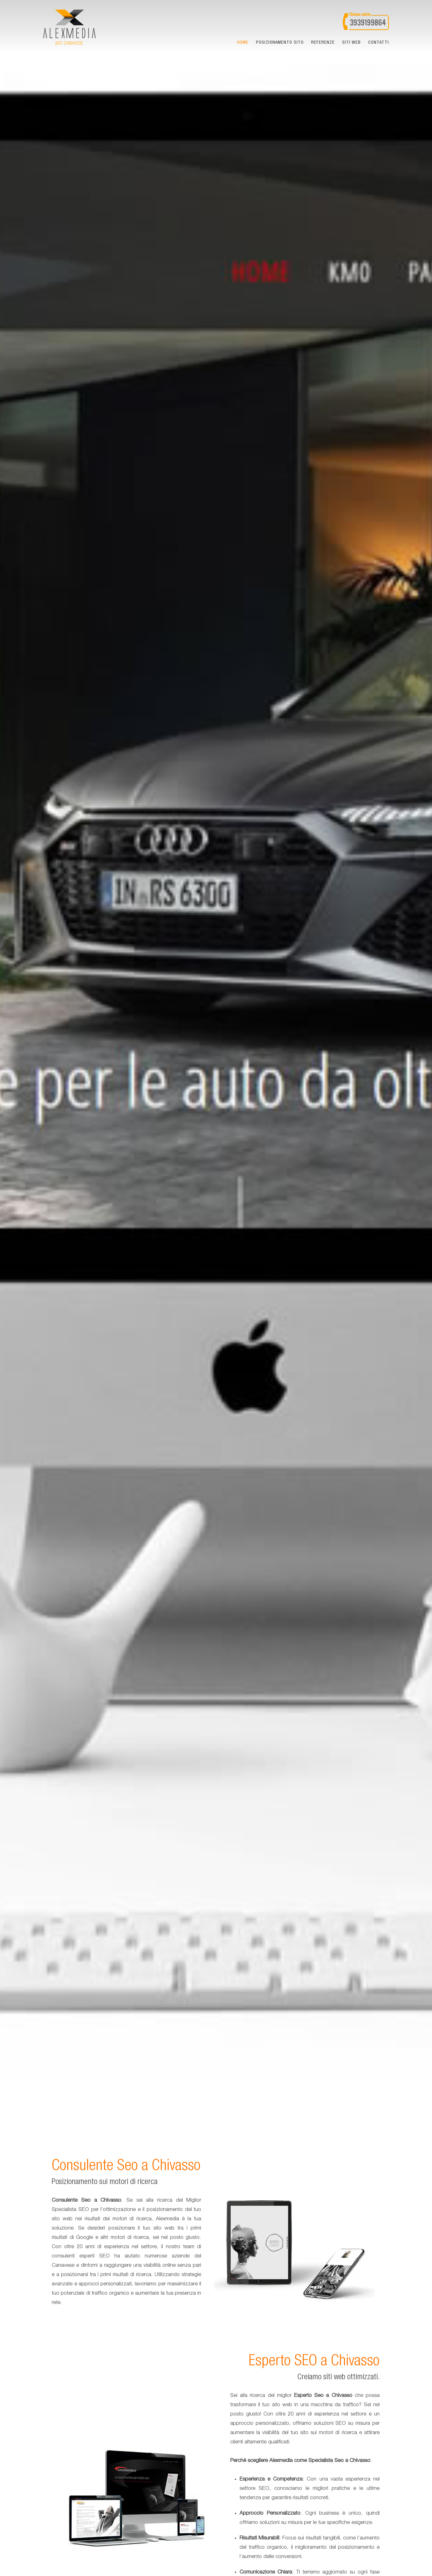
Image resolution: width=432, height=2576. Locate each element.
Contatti (378, 42)
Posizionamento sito (280, 42)
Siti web (351, 42)
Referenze (323, 42)
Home (243, 42)
